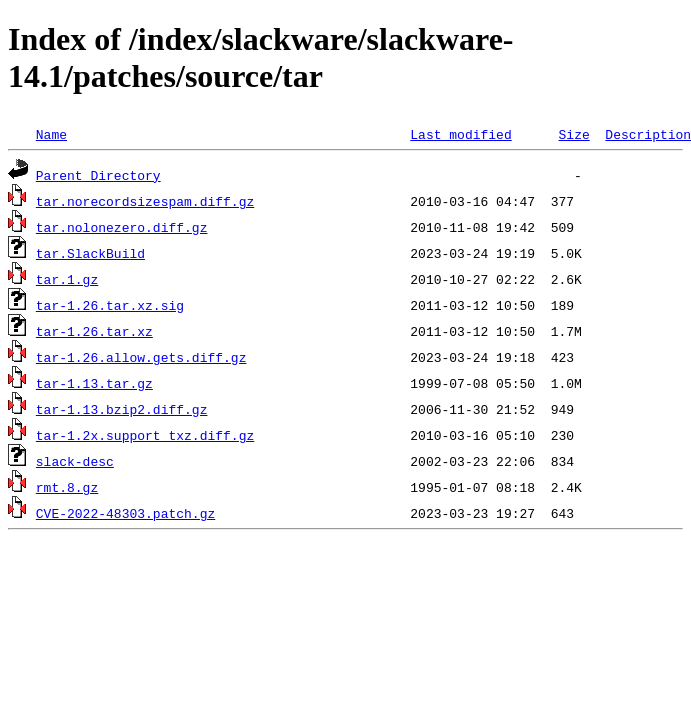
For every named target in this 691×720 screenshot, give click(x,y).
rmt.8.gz (67, 487)
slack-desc (75, 461)
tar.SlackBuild (90, 253)
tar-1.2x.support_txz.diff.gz (145, 435)
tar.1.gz (67, 279)
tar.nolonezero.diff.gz (122, 227)
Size (573, 134)
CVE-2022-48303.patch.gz (125, 513)
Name (51, 134)
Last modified (460, 134)
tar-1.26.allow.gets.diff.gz (141, 357)
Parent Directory (98, 175)
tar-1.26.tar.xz (94, 331)
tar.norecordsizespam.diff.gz (145, 201)
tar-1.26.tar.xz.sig (110, 305)
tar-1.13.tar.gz (94, 383)
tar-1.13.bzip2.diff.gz (122, 409)
